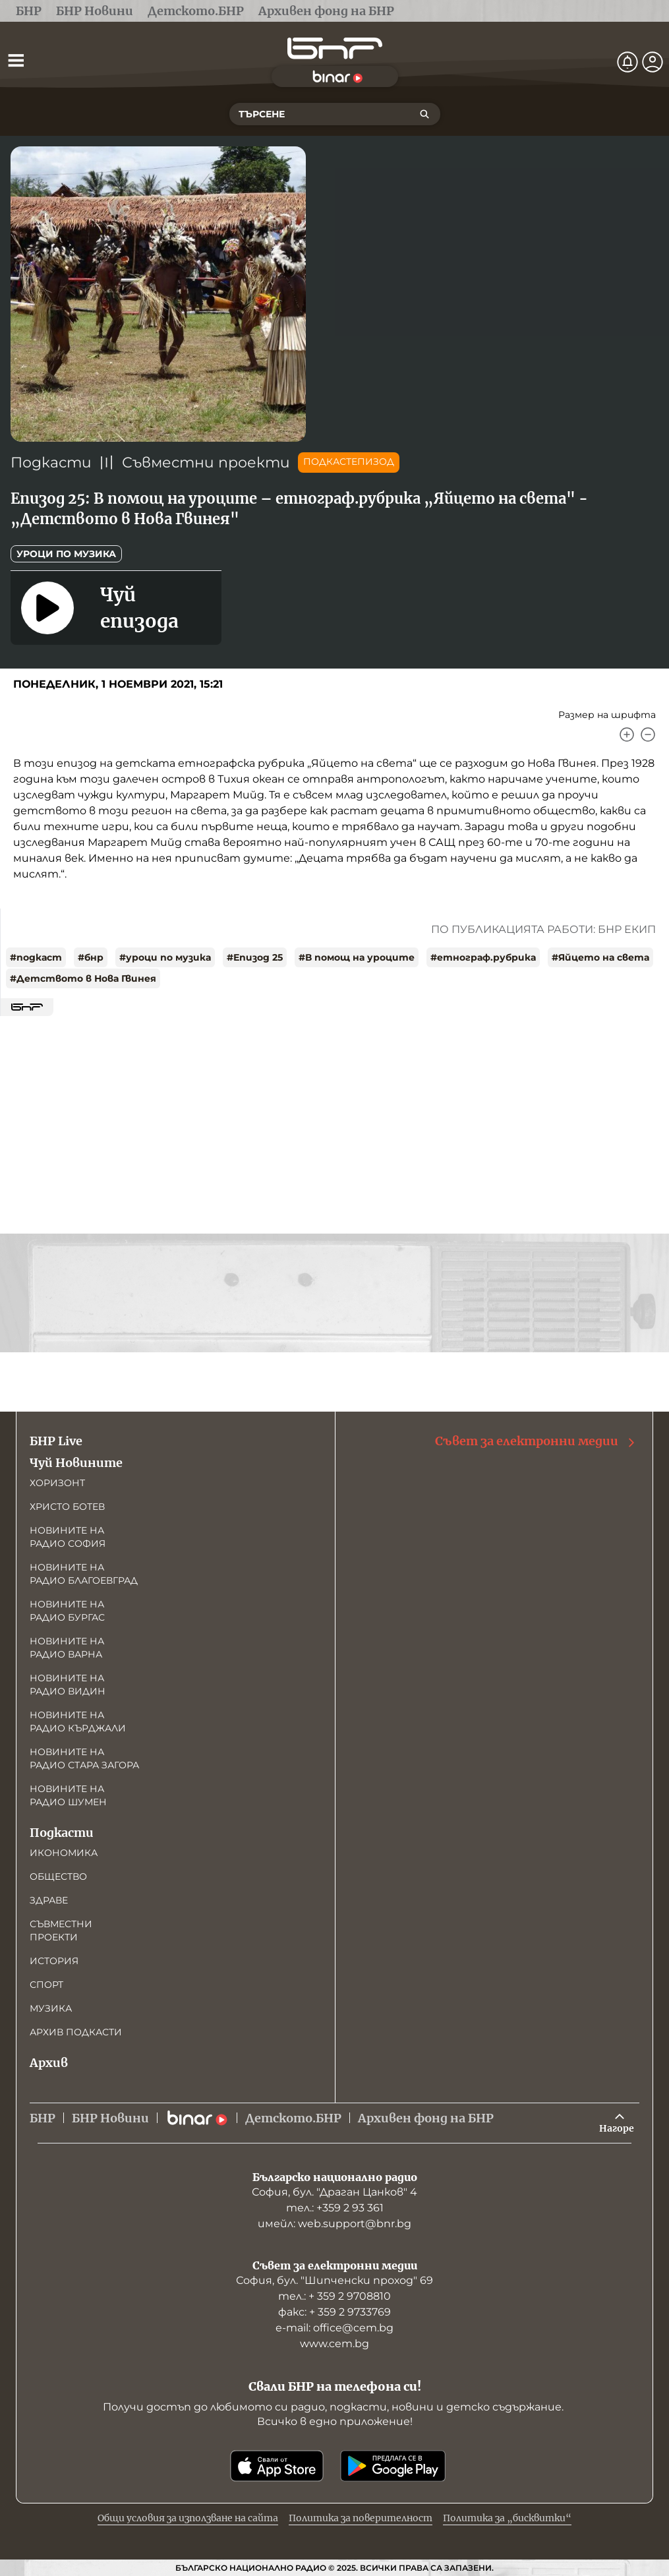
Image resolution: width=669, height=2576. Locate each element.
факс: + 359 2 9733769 (334, 2312)
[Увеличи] (627, 734)
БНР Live (56, 1441)
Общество (58, 1876)
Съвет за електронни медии (536, 1441)
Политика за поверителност (360, 2518)
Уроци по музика (66, 554)
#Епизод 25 (255, 957)
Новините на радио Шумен (68, 1795)
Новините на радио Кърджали (78, 1721)
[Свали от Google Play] (393, 2466)
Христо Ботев (67, 1507)
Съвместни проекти (206, 462)
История (54, 1961)
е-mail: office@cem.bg (334, 2327)
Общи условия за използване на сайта (188, 2518)
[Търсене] (424, 114)
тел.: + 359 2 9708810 (334, 2296)
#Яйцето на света (600, 957)
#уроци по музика (165, 957)
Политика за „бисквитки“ (507, 2518)
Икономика (64, 1853)
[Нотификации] (627, 62)
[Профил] (652, 62)
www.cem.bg (334, 2343)
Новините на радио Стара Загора (84, 1758)
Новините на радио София (67, 1536)
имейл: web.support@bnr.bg (334, 2223)
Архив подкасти (76, 2032)
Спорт (46, 1985)
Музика (51, 2008)
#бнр (90, 957)
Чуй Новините (76, 1462)
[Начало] (334, 48)
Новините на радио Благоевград (84, 1573)
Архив (49, 2062)
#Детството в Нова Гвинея (83, 978)
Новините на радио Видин (67, 1684)
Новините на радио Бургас (67, 1610)
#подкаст (36, 957)
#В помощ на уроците (357, 957)
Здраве (49, 1900)
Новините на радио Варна (67, 1647)
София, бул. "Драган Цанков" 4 (334, 2192)
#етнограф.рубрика (483, 957)
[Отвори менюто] (16, 60)
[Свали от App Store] (277, 2466)
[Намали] (648, 734)
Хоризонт (57, 1483)
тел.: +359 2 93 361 (335, 2208)
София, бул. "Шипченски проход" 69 (334, 2280)
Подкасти (51, 462)
